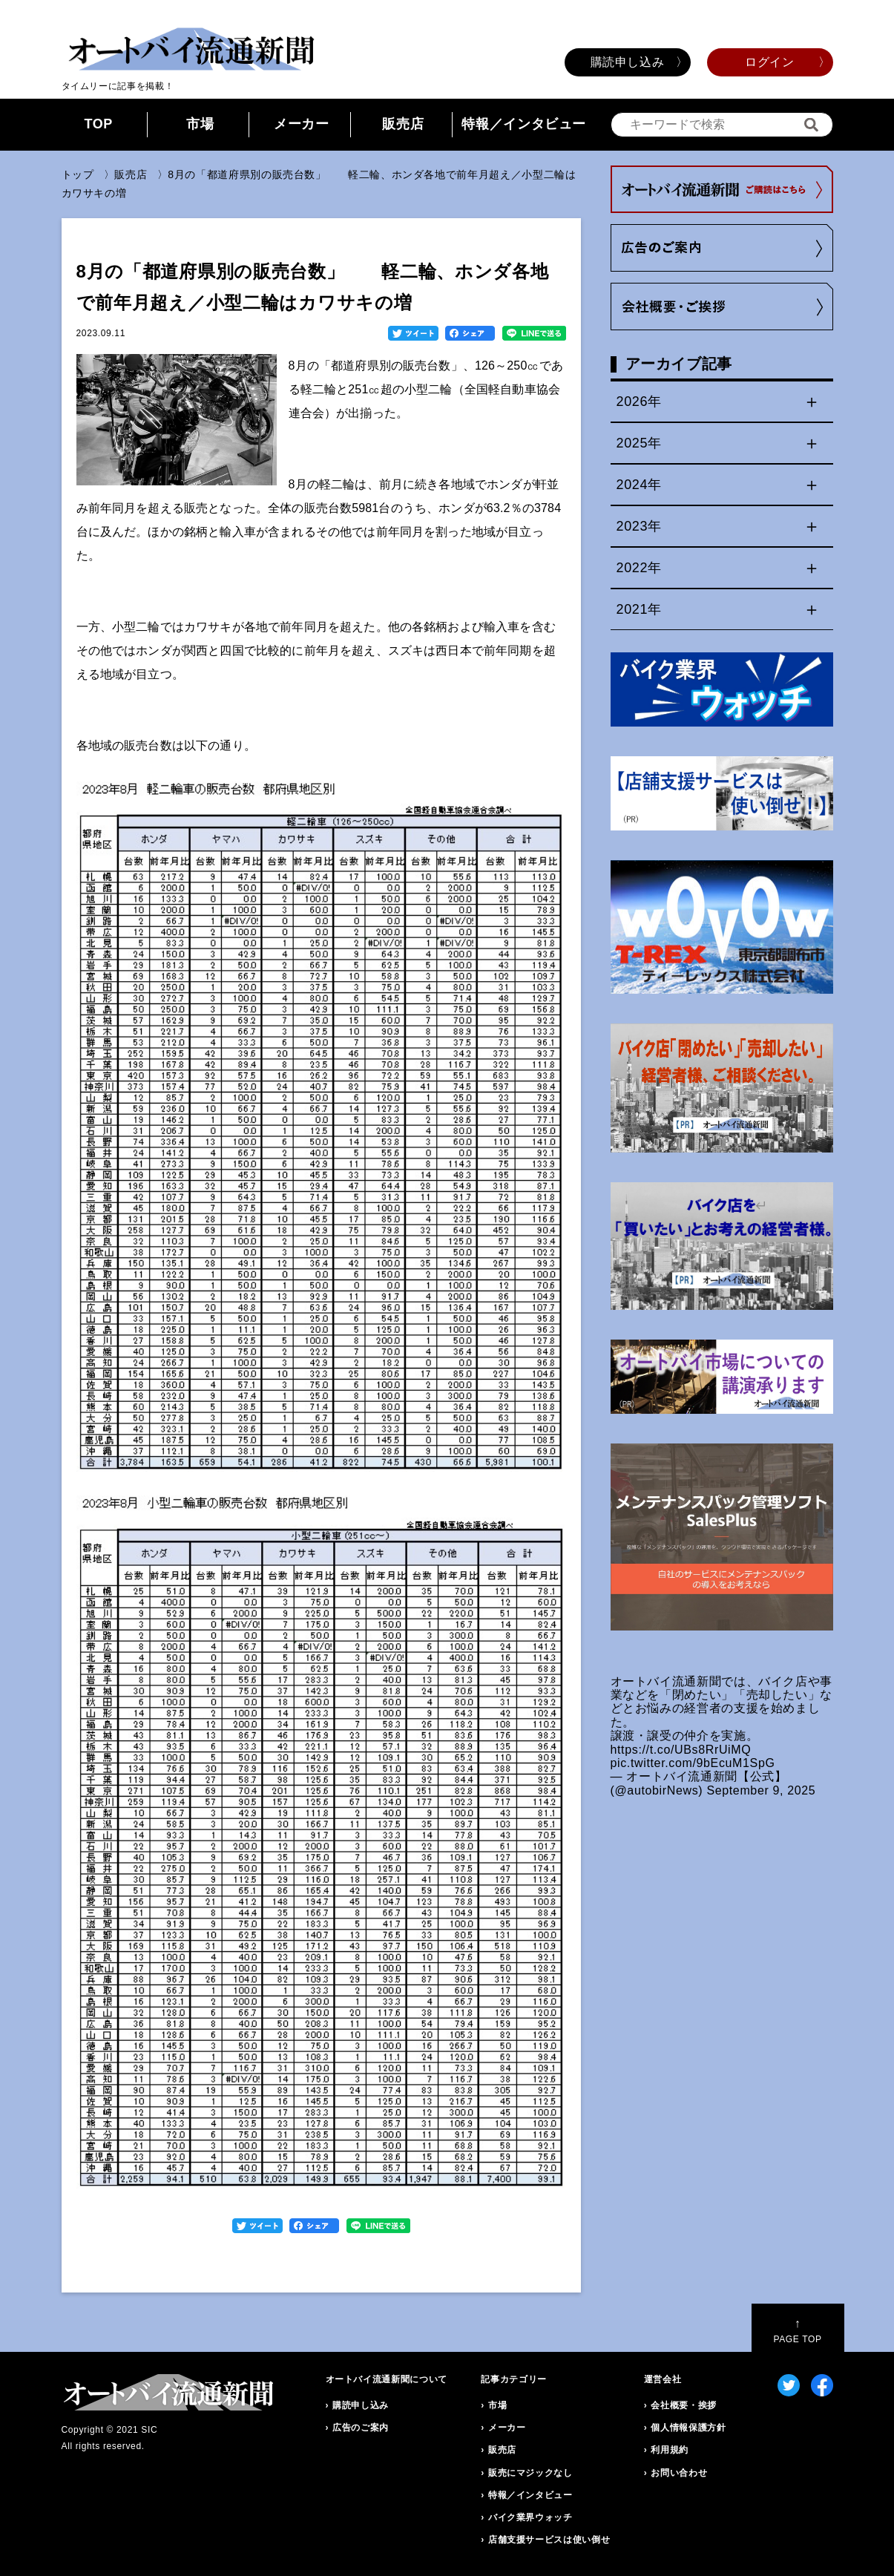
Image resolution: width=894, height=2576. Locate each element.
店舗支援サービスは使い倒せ (549, 2539)
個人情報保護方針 (688, 2427)
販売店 (403, 124)
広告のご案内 (360, 2427)
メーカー (301, 124)
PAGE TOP (797, 2330)
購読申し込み (628, 62)
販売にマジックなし (530, 2473)
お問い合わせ (679, 2473)
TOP (98, 124)
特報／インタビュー (523, 124)
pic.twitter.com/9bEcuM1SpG (693, 1763)
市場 (200, 124)
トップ (78, 174)
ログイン (770, 62)
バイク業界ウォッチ (530, 2517)
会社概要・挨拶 (683, 2405)
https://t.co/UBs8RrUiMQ (681, 1749)
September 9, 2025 (760, 1790)
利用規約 (669, 2450)
